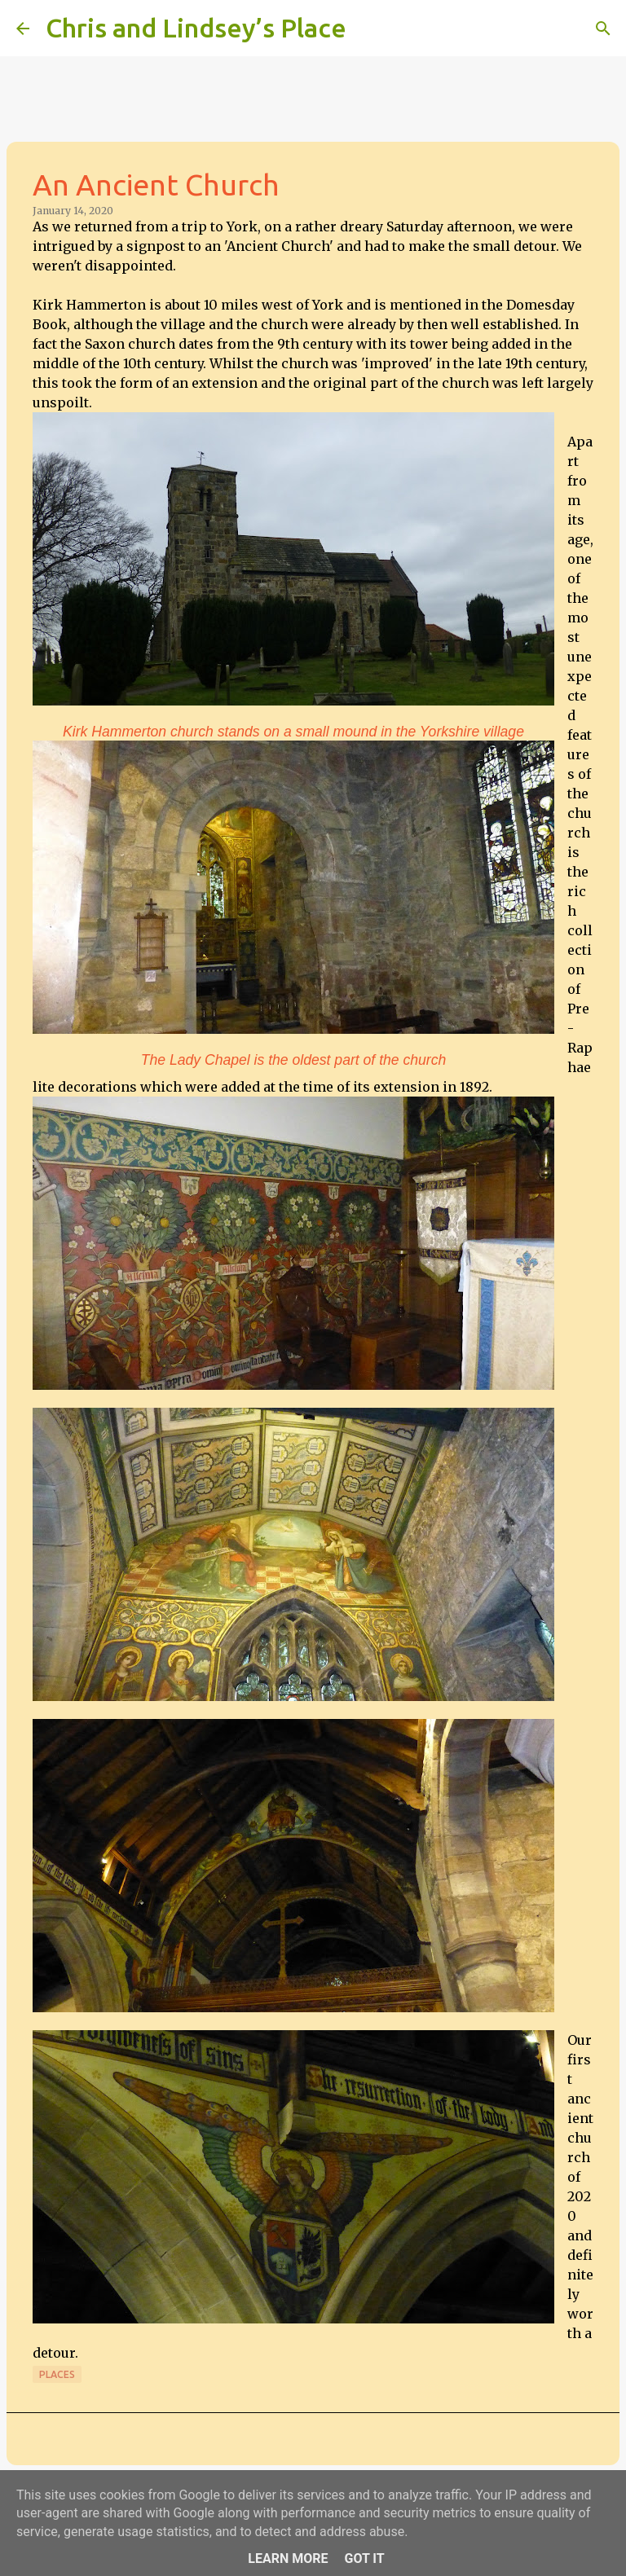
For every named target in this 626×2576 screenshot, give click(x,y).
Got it (364, 2558)
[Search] (369, 28)
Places (57, 2374)
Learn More (288, 2558)
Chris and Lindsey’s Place (196, 27)
